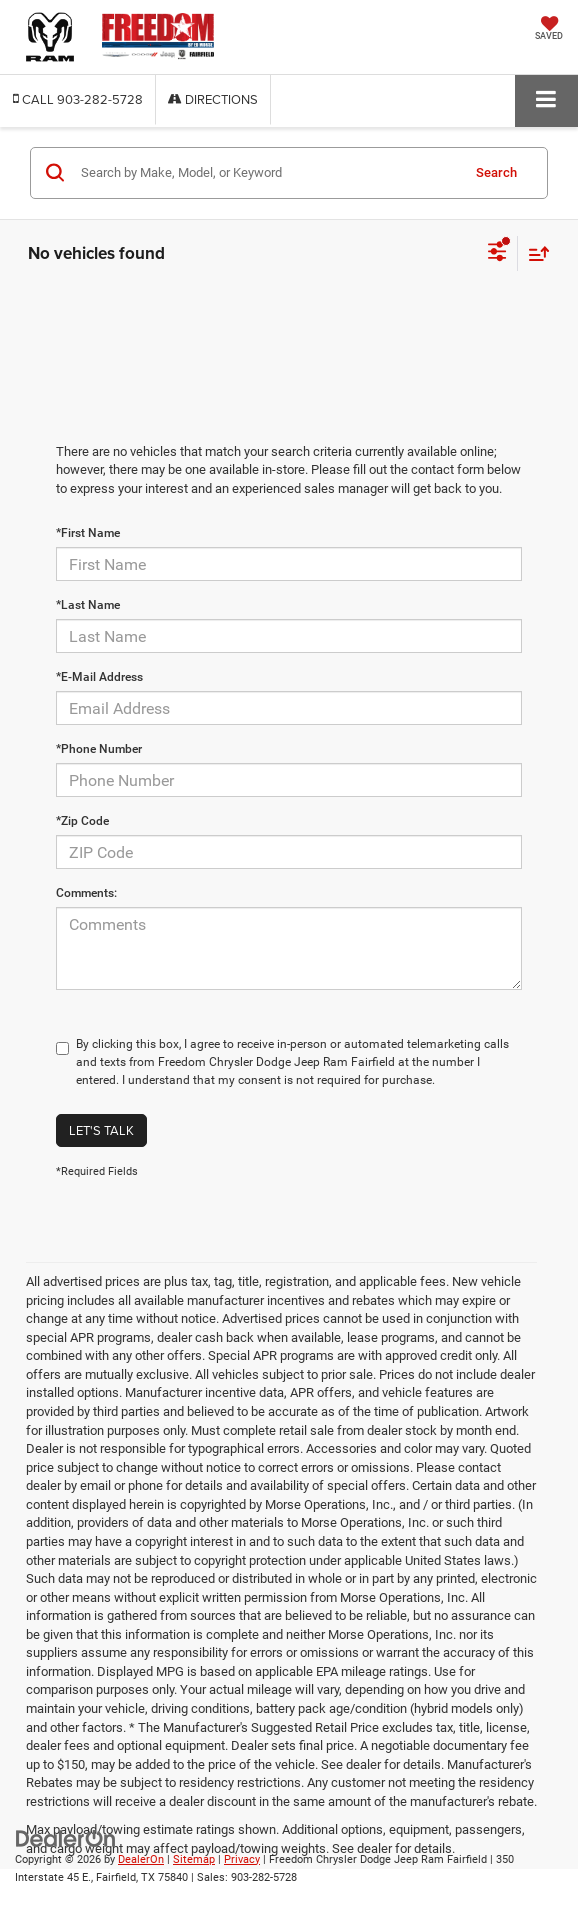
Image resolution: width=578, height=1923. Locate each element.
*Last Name (88, 605)
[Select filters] (497, 254)
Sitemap (194, 1859)
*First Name (88, 533)
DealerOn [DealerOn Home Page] (141, 1859)
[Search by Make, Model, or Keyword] (267, 173)
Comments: (86, 893)
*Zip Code (82, 821)
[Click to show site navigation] (546, 100)
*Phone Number (99, 749)
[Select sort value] (534, 253)
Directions (213, 99)
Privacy (242, 1859)
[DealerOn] (66, 1837)
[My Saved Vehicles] (549, 30)
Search (496, 172)
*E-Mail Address (99, 677)
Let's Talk (101, 1130)
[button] (78, 99)
